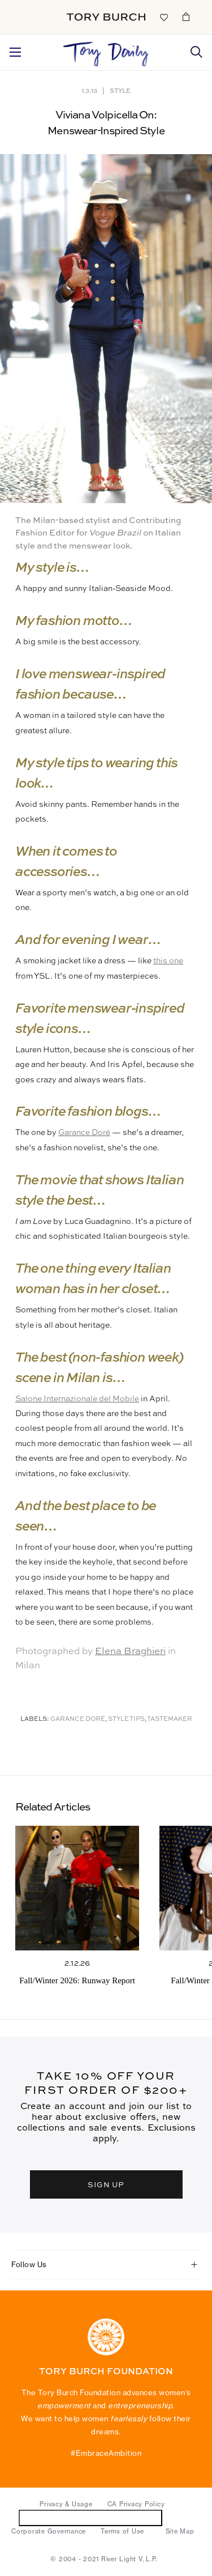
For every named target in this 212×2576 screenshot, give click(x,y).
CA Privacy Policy (136, 2504)
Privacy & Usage (66, 2504)
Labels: (34, 1719)
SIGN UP (106, 2184)
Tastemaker (169, 1719)
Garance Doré (84, 1133)
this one (168, 961)
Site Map (180, 2531)
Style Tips (126, 1719)
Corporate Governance (48, 2531)
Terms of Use (122, 2531)
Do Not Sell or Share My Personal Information (91, 2517)
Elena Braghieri (130, 1651)
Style (120, 90)
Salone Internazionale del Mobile (77, 1399)
